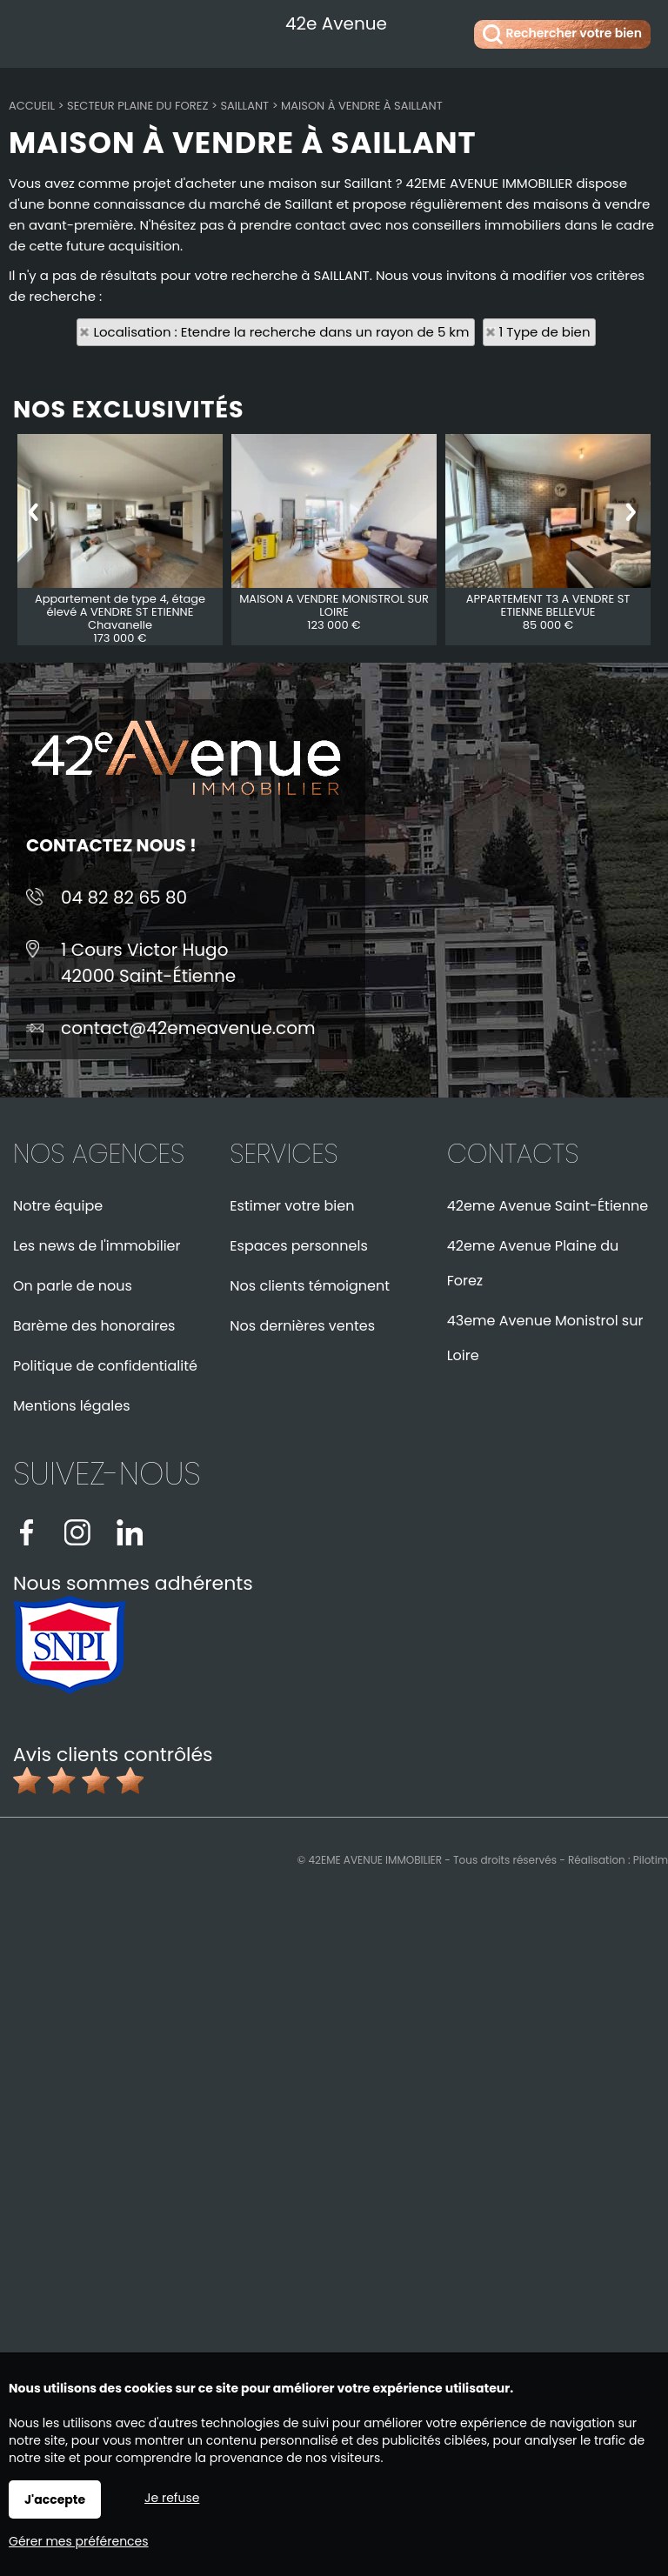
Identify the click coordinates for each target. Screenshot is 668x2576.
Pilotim (650, 1859)
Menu (32, 31)
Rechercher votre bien (562, 34)
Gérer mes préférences (79, 2541)
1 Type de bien (545, 332)
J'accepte (54, 2499)
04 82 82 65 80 (124, 897)
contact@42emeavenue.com (188, 1028)
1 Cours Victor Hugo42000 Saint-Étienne (148, 963)
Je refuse (171, 2497)
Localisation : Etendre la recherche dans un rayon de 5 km (281, 332)
